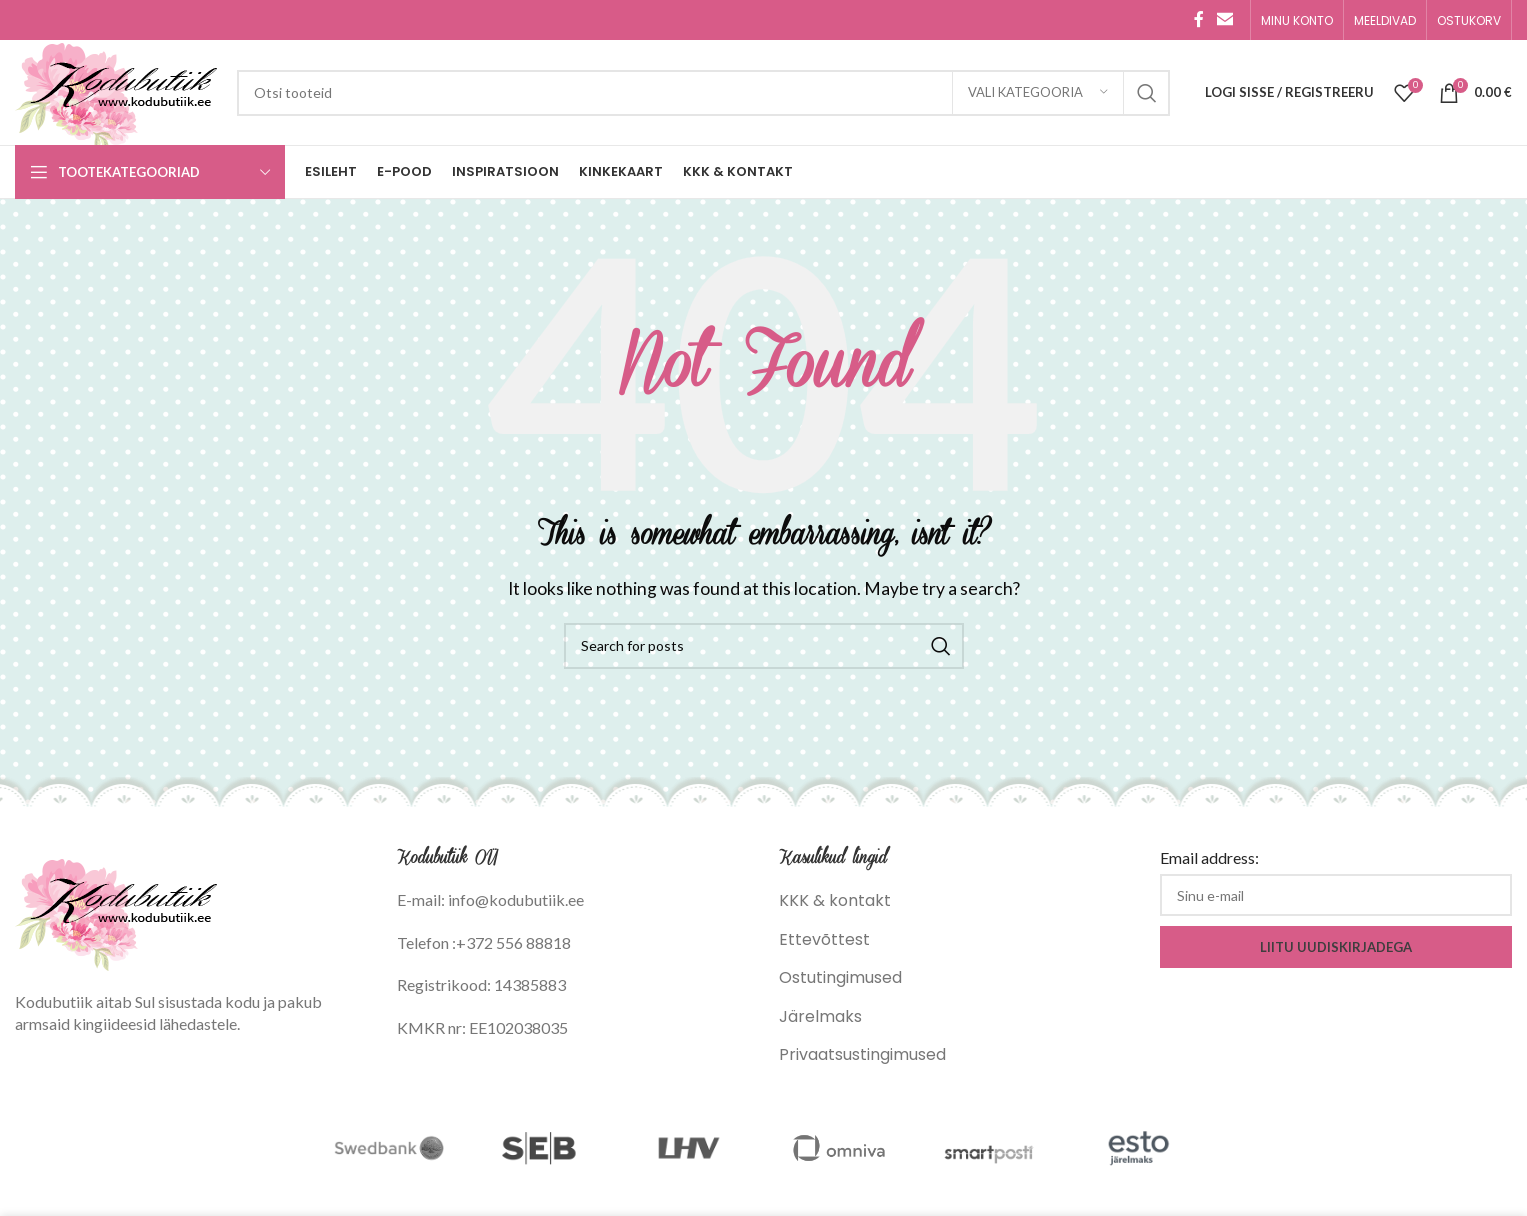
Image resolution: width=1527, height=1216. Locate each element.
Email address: (1209, 857)
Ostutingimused (840, 977)
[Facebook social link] (1199, 19)
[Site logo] (116, 91)
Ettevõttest (824, 939)
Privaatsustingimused (862, 1054)
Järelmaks (820, 1016)
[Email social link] (1225, 19)
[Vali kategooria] (1038, 93)
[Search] (703, 93)
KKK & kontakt (835, 900)
